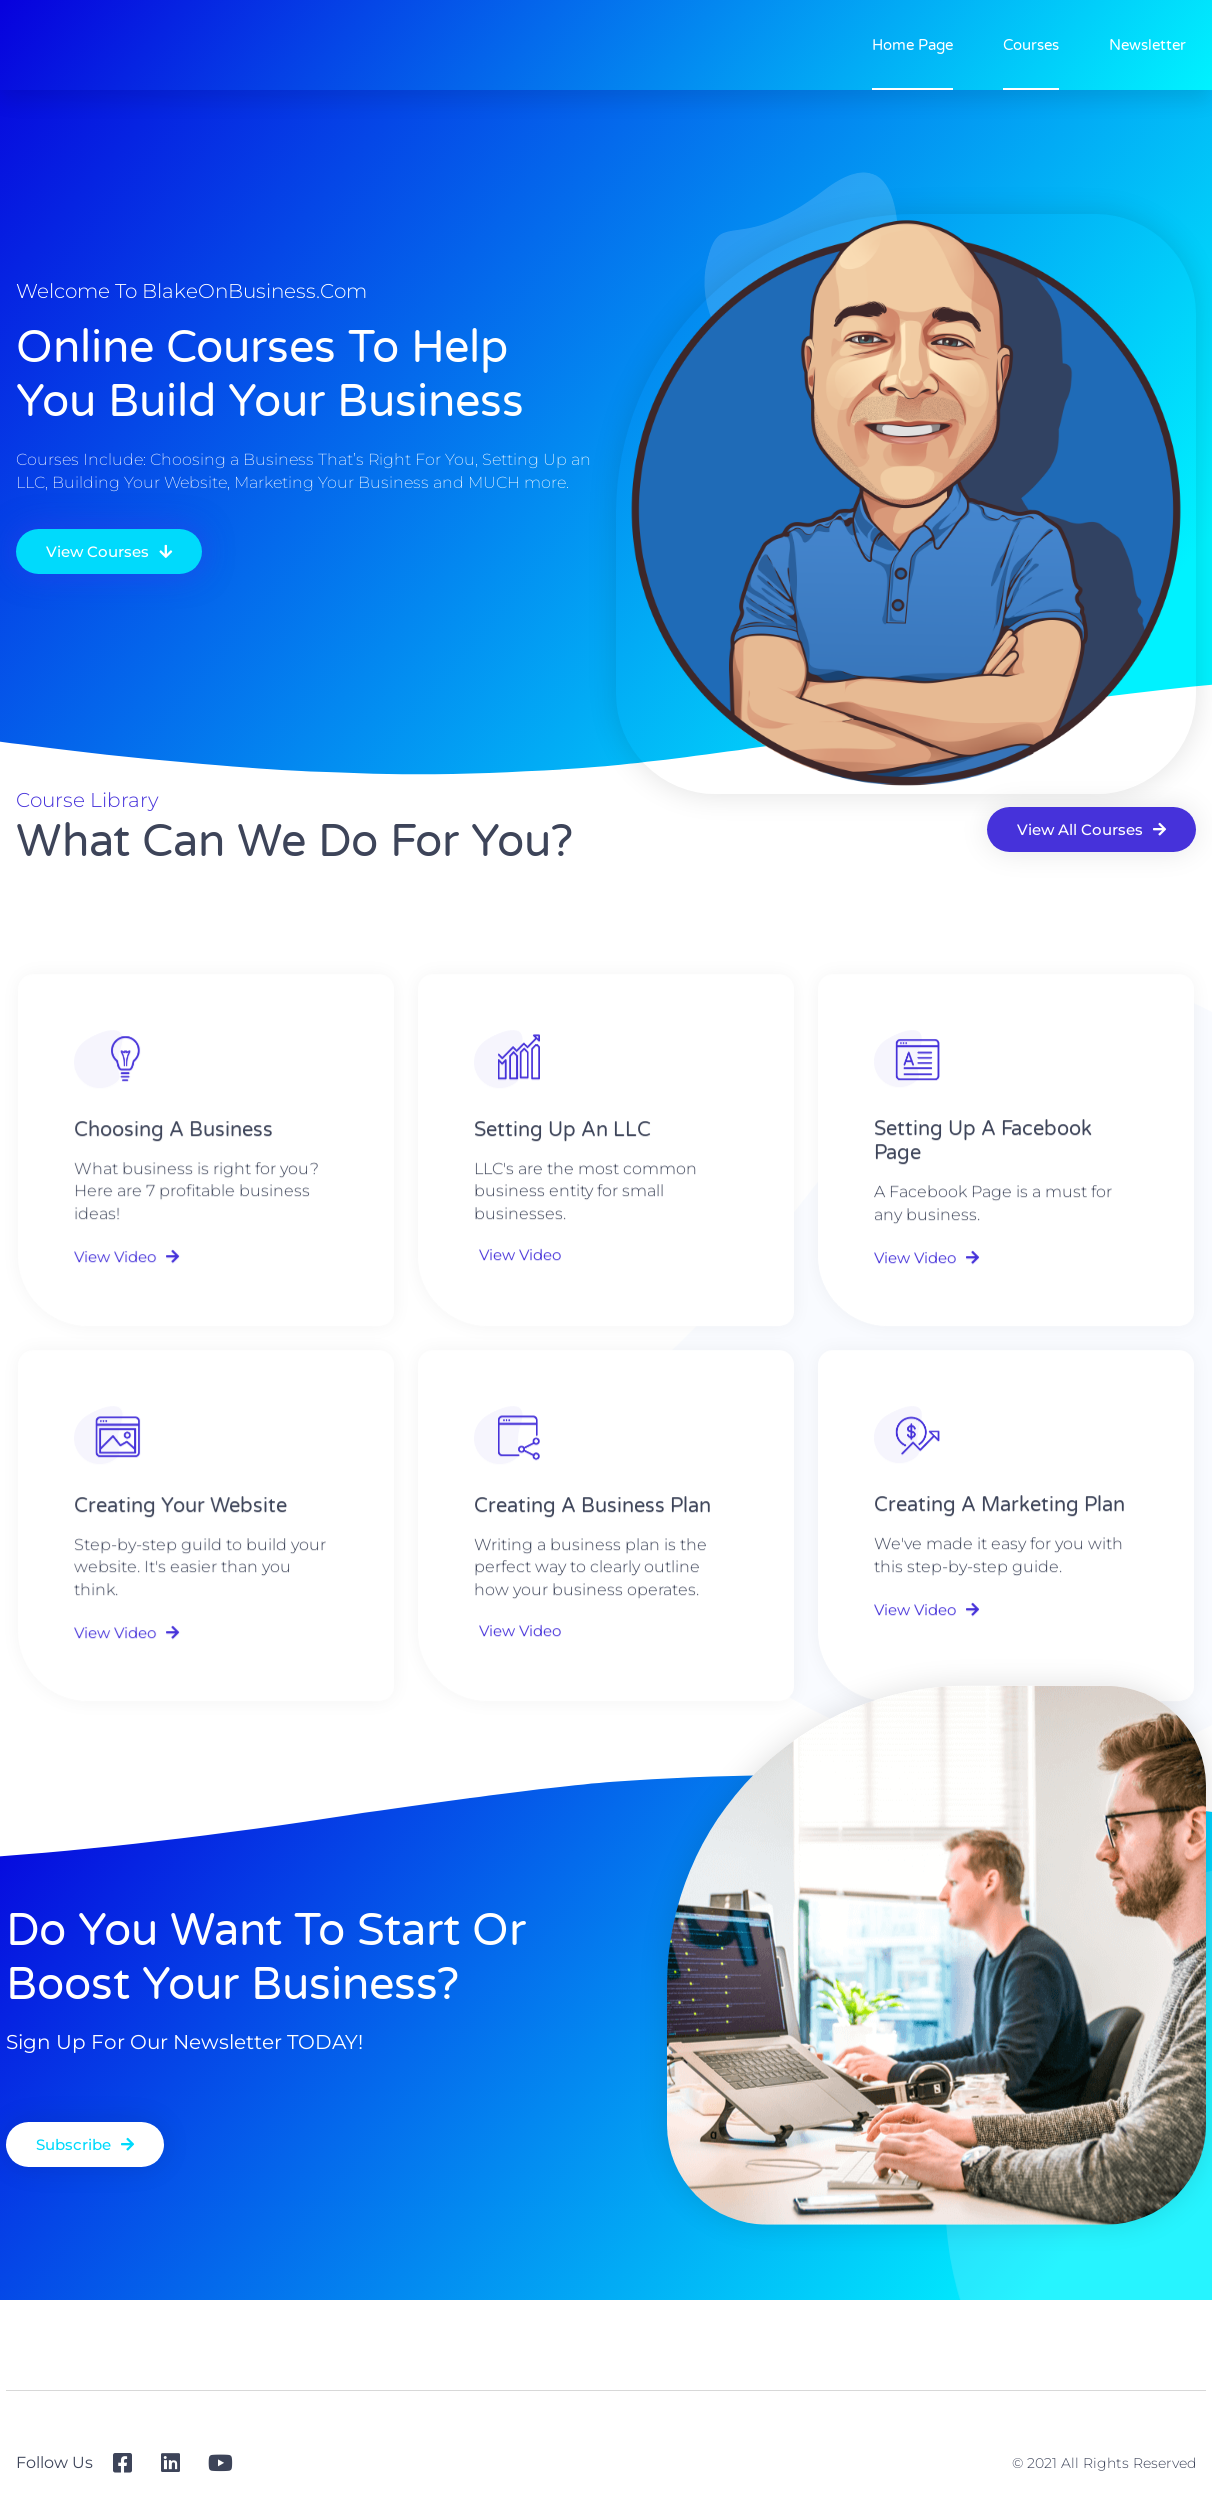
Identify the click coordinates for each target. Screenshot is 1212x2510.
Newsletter (1147, 45)
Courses (1031, 45)
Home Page (912, 45)
